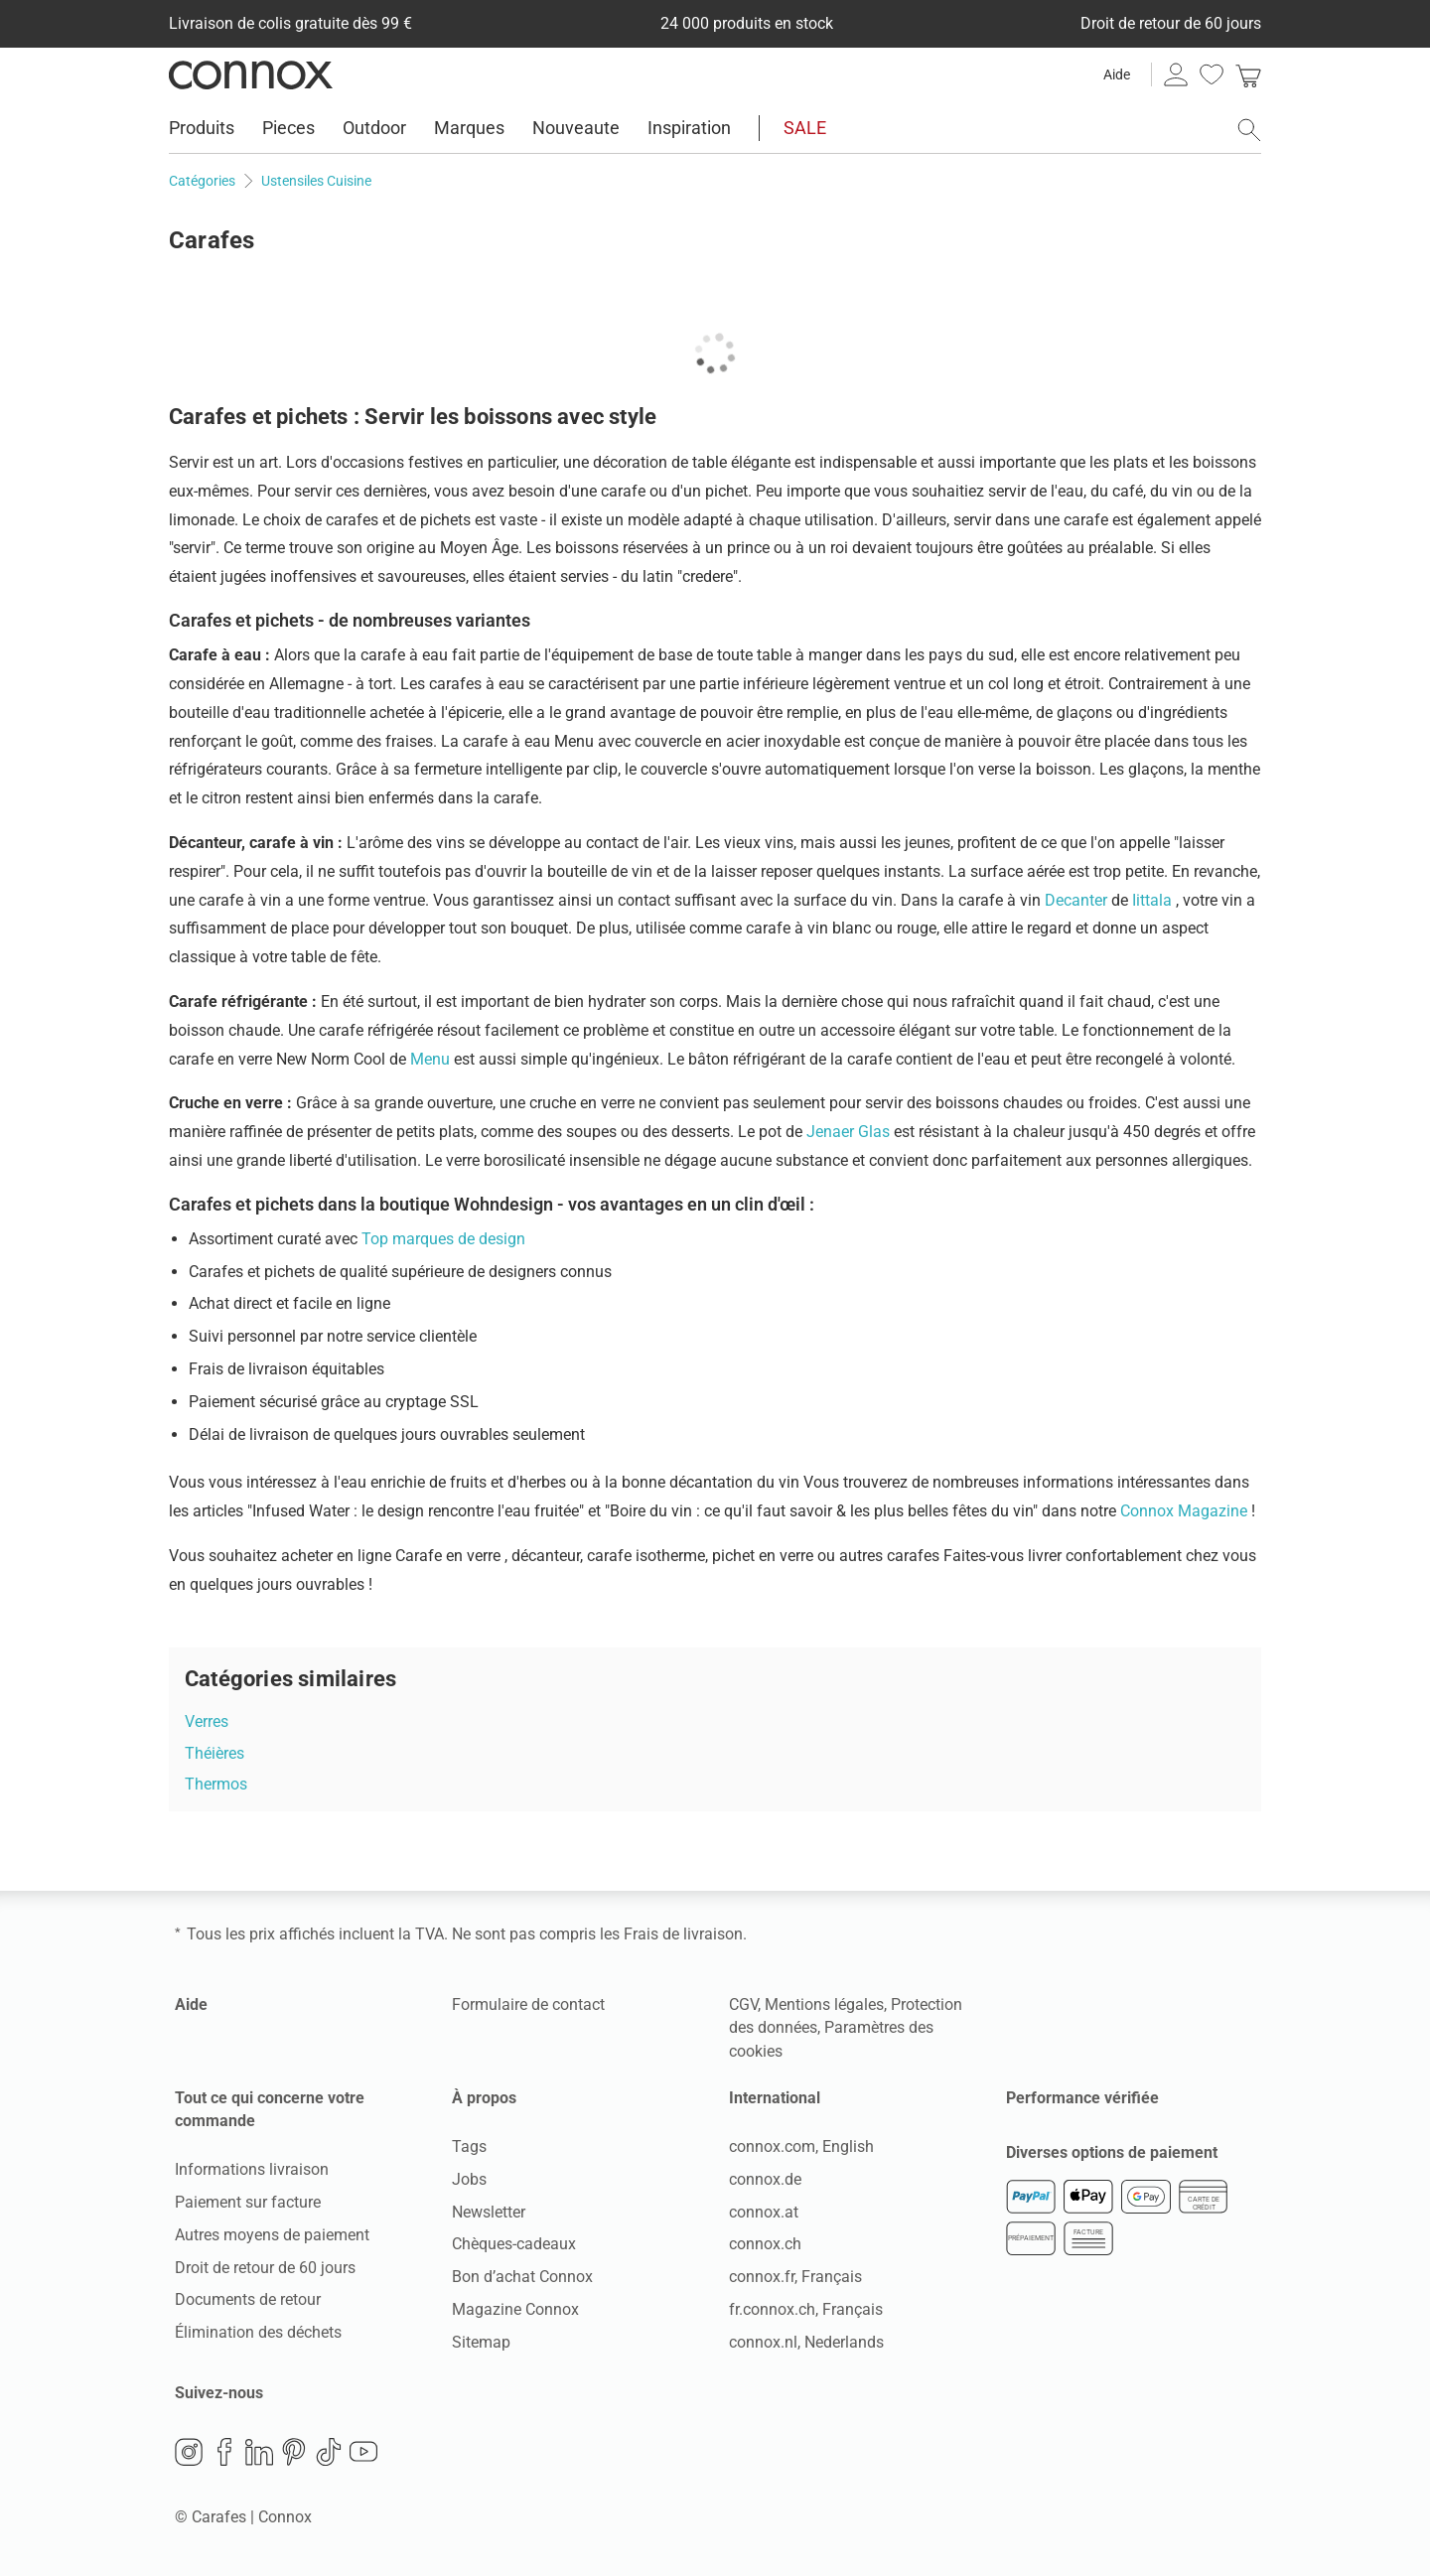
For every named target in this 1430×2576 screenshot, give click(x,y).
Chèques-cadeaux (514, 2243)
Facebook (224, 2452)
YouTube (363, 2452)
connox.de (765, 2179)
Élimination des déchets (258, 2332)
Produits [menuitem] (201, 127)
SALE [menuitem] (805, 127)
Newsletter (488, 2212)
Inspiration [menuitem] (689, 127)
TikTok (329, 2452)
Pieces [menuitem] (288, 127)
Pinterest (294, 2452)
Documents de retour (248, 2299)
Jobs (469, 2179)
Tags (469, 2146)
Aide (1116, 74)
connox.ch (765, 2243)
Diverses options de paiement (1111, 2152)
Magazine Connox (515, 2309)
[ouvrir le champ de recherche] (1249, 130)
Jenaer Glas (850, 1131)
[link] (1248, 74)
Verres (206, 1721)
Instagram (189, 2452)
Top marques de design (443, 1238)
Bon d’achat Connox (522, 2276)
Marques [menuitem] (469, 127)
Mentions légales (824, 2004)
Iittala (1154, 900)
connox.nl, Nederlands (806, 2342)
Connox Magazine (1185, 1511)
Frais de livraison (683, 1934)
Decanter (1078, 900)
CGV (743, 2004)
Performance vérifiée (1082, 2097)
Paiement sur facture (248, 2202)
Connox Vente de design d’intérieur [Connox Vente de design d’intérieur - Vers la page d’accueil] (251, 74)
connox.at (763, 2212)
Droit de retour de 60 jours (265, 2267)
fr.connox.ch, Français (806, 2309)
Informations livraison (252, 2169)
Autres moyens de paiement (272, 2234)
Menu (432, 1059)
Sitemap (481, 2342)
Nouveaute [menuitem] (576, 127)
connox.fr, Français (795, 2276)
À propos (484, 2097)
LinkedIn (259, 2452)
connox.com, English (801, 2146)
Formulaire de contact (528, 2004)
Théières (214, 1753)
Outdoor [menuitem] (374, 127)
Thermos (216, 1784)
